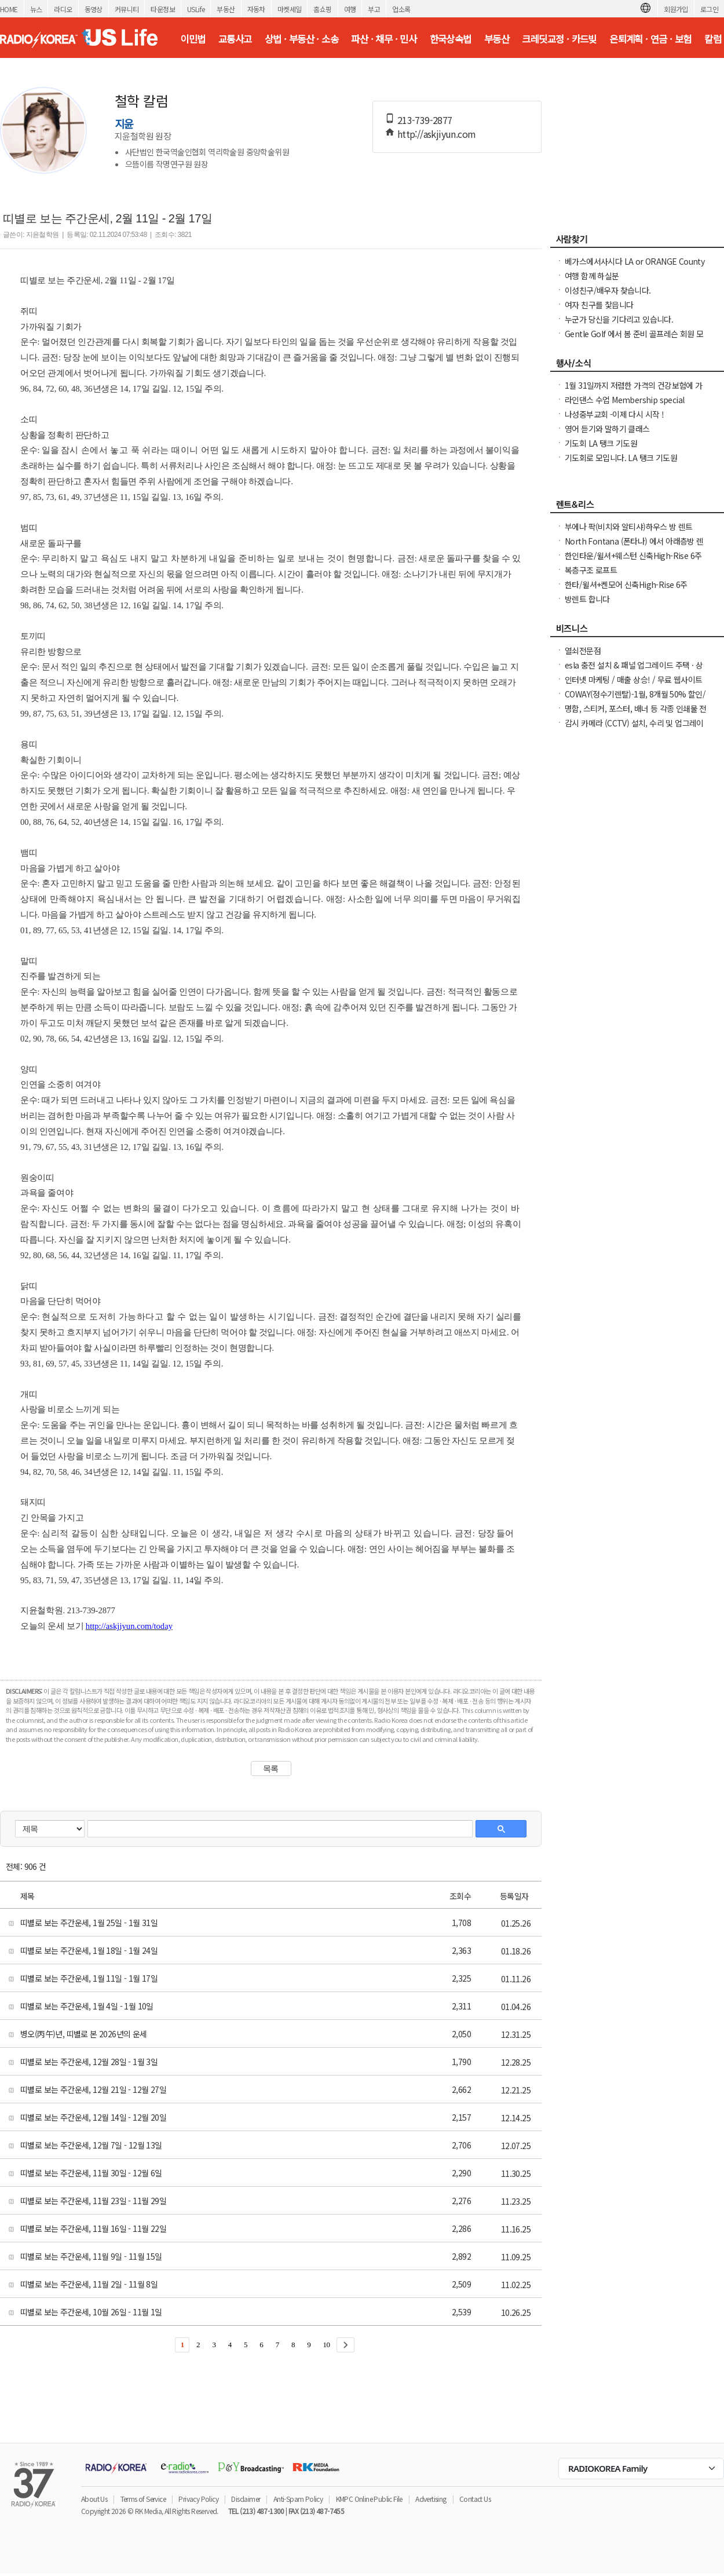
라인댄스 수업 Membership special (624, 399)
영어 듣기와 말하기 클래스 (607, 428)
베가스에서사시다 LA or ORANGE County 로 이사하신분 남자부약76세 (634, 267)
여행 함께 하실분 (592, 276)
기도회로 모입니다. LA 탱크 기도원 (621, 457)
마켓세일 (289, 9)
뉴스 (36, 9)
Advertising (430, 2499)
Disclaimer (245, 2499)
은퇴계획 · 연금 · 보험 (650, 39)
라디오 (63, 9)
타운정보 (163, 9)
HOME (9, 9)
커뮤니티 (127, 9)
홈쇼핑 (322, 9)
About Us (94, 2499)
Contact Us (475, 2499)
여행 (350, 9)
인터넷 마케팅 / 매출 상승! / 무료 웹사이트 (633, 679)
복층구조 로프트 (591, 570)
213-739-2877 (424, 120)
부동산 (226, 9)
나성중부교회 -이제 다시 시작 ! (614, 414)
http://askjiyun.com (436, 134)
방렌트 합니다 (587, 599)
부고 (374, 9)
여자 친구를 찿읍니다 (599, 304)
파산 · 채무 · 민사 (383, 39)
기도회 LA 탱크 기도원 (601, 443)
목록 (271, 1768)
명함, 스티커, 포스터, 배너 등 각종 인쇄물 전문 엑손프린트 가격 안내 (636, 714)
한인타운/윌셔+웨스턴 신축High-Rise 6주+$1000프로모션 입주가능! (633, 561)
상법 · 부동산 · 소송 (301, 39)
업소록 (401, 9)
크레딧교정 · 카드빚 (559, 39)
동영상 (94, 9)
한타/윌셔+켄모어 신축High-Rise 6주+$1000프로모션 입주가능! (626, 590)
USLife (195, 9)
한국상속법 (450, 39)
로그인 (709, 9)
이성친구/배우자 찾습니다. (608, 290)
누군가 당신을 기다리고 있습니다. (619, 319)
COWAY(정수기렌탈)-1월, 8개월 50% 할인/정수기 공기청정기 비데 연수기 (635, 699)
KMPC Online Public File (369, 2499)
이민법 (192, 39)
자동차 (256, 9)
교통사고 (235, 39)
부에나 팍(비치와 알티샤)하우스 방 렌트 (629, 526)
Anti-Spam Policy (298, 2499)
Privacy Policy (198, 2499)
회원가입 (676, 9)
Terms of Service (143, 2499)
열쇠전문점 (583, 650)
